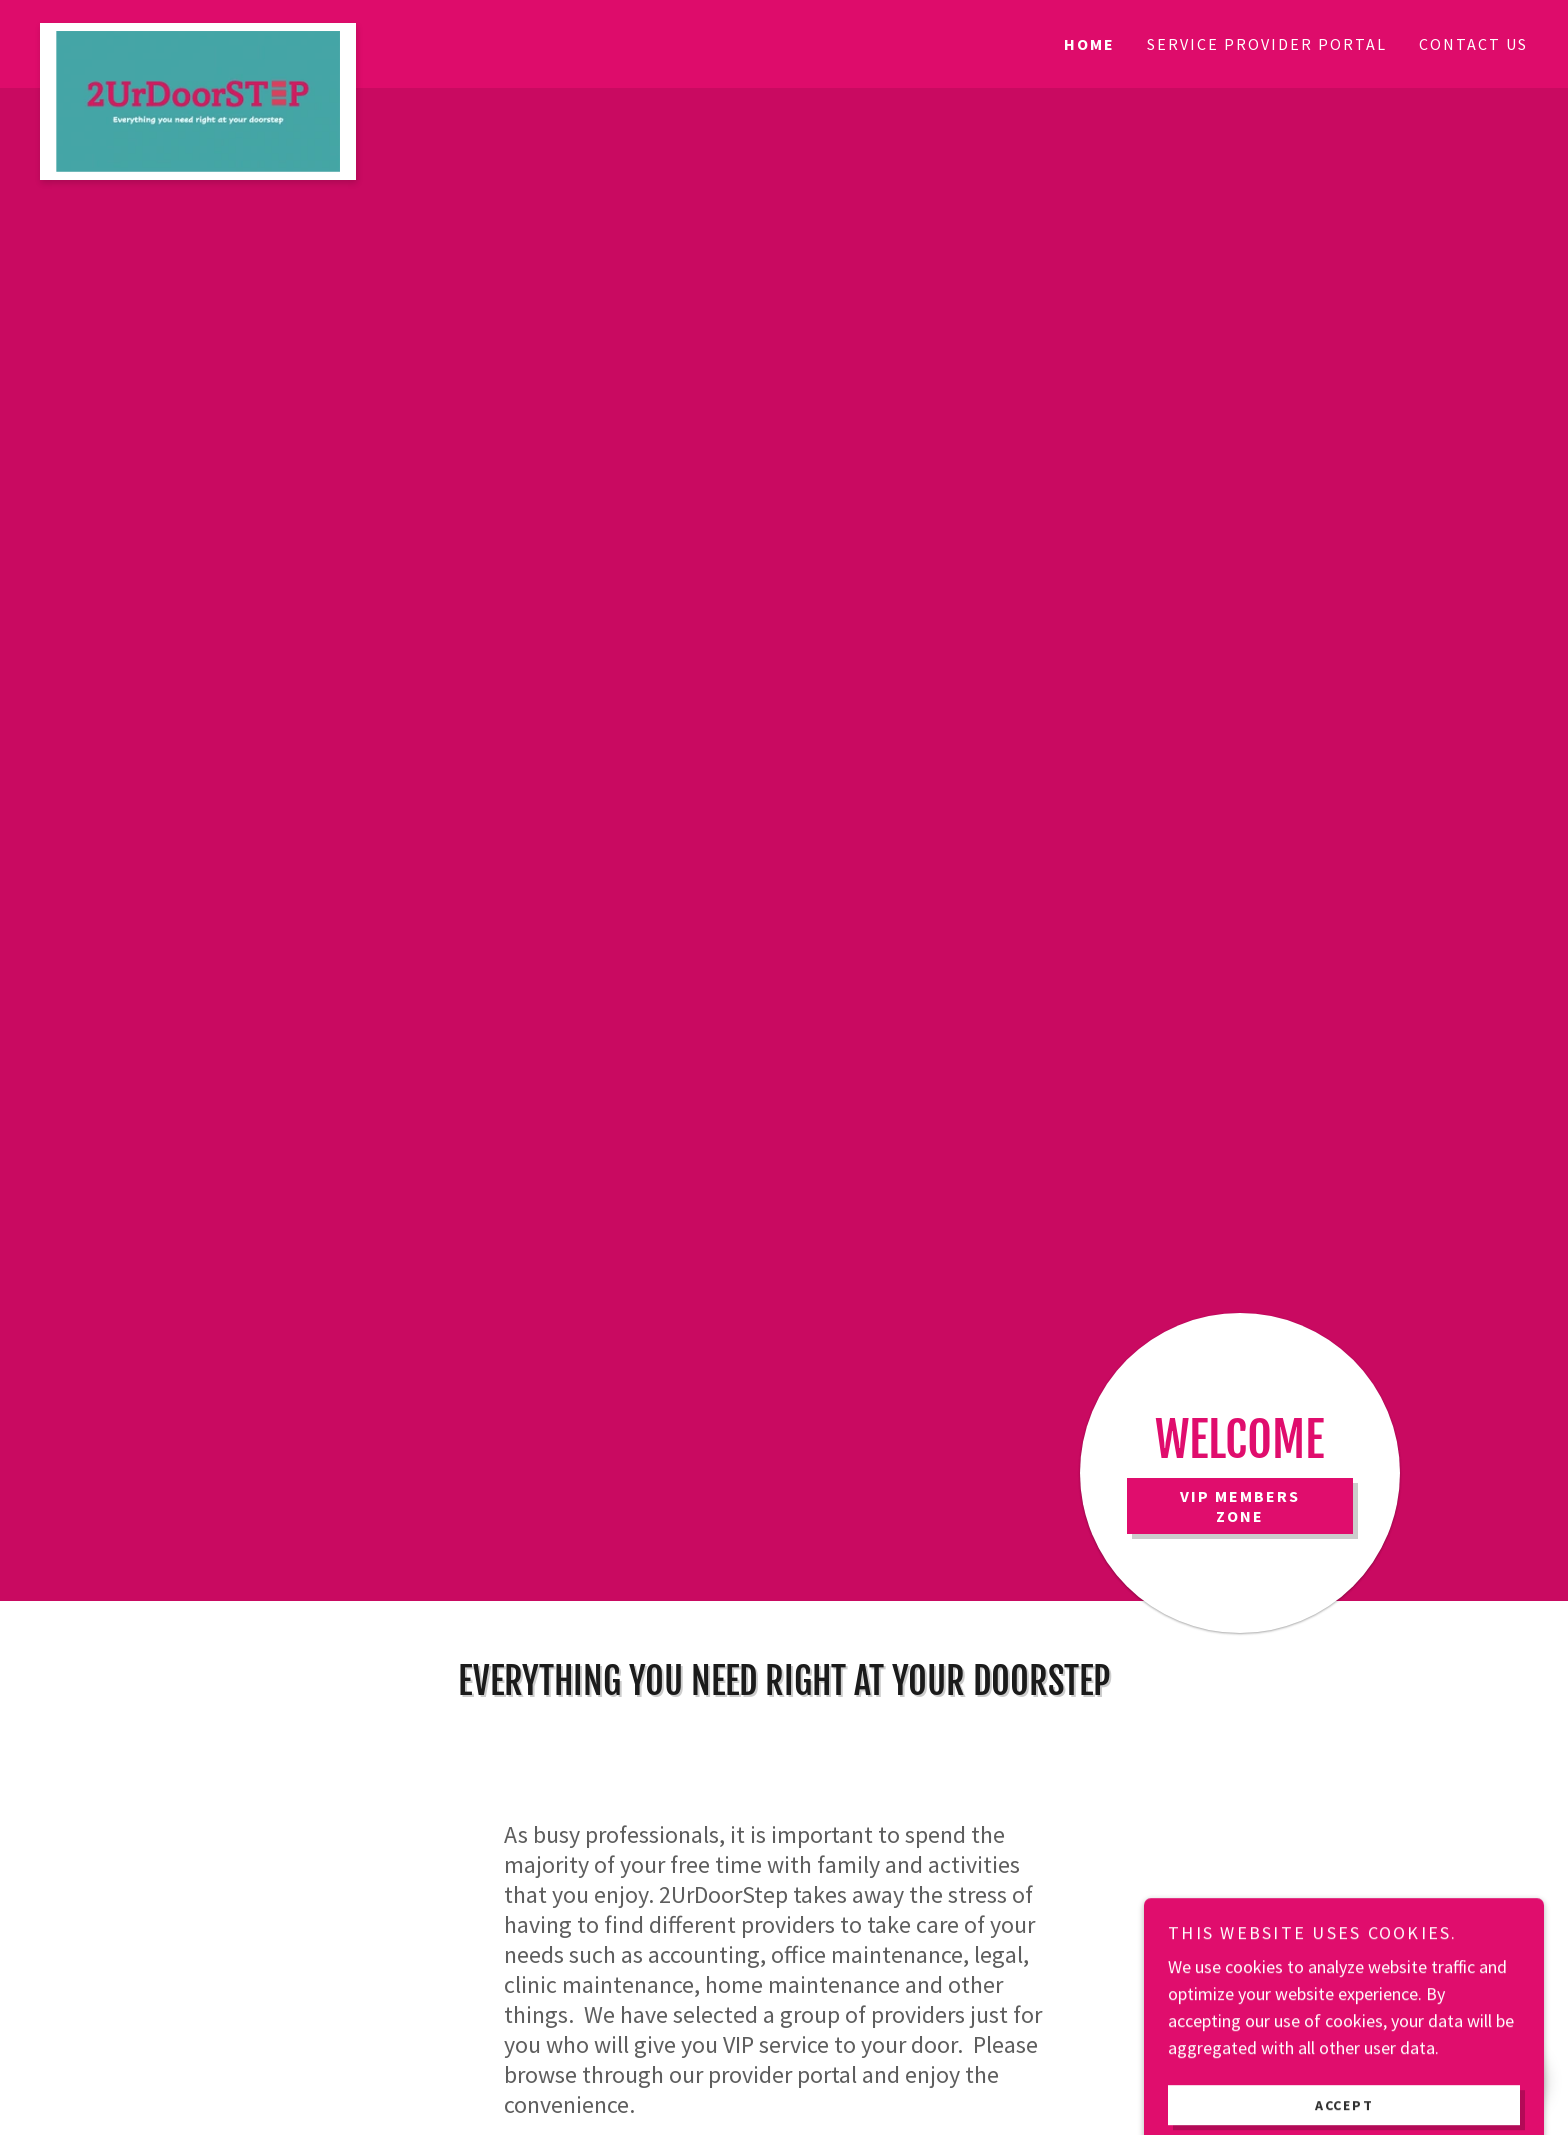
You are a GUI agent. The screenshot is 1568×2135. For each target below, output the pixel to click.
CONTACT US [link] (1473, 44)
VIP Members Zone (1240, 1506)
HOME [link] (1089, 44)
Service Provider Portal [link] (1267, 44)
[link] (226, 32)
